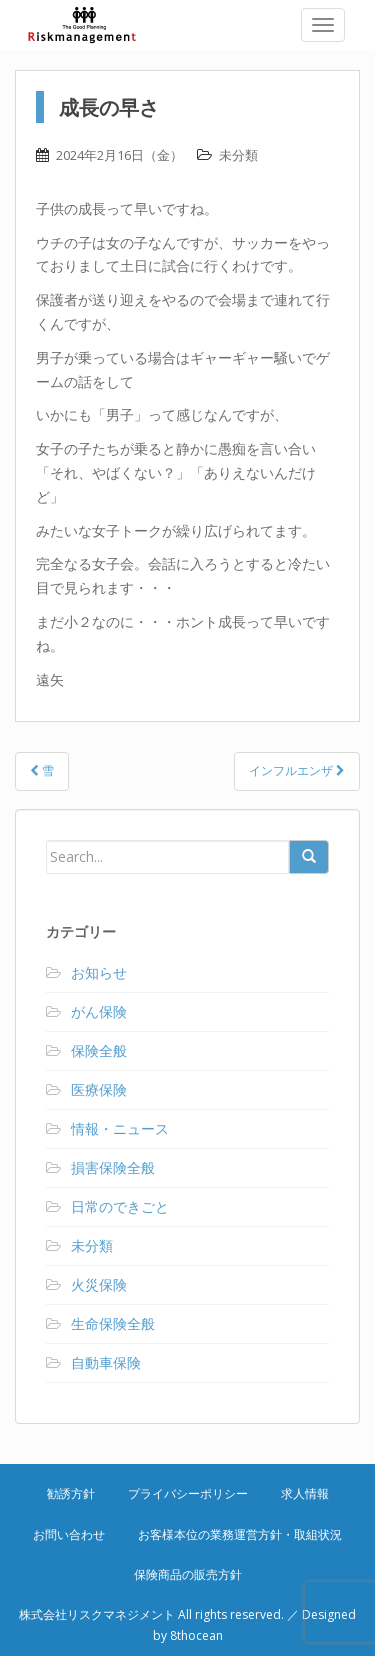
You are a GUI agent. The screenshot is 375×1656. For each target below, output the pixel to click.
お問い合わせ (69, 1534)
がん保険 (99, 1011)
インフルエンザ (297, 770)
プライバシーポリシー (188, 1493)
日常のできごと (120, 1206)
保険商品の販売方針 (188, 1574)
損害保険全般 (113, 1167)
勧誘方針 (71, 1493)
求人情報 (305, 1493)
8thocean (196, 1635)
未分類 (238, 155)
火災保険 (99, 1284)
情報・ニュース (120, 1128)
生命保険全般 (113, 1323)
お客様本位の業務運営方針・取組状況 (240, 1534)
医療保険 (99, 1089)
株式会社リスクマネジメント (95, 25)
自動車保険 (106, 1362)
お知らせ (99, 972)
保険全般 (99, 1050)
